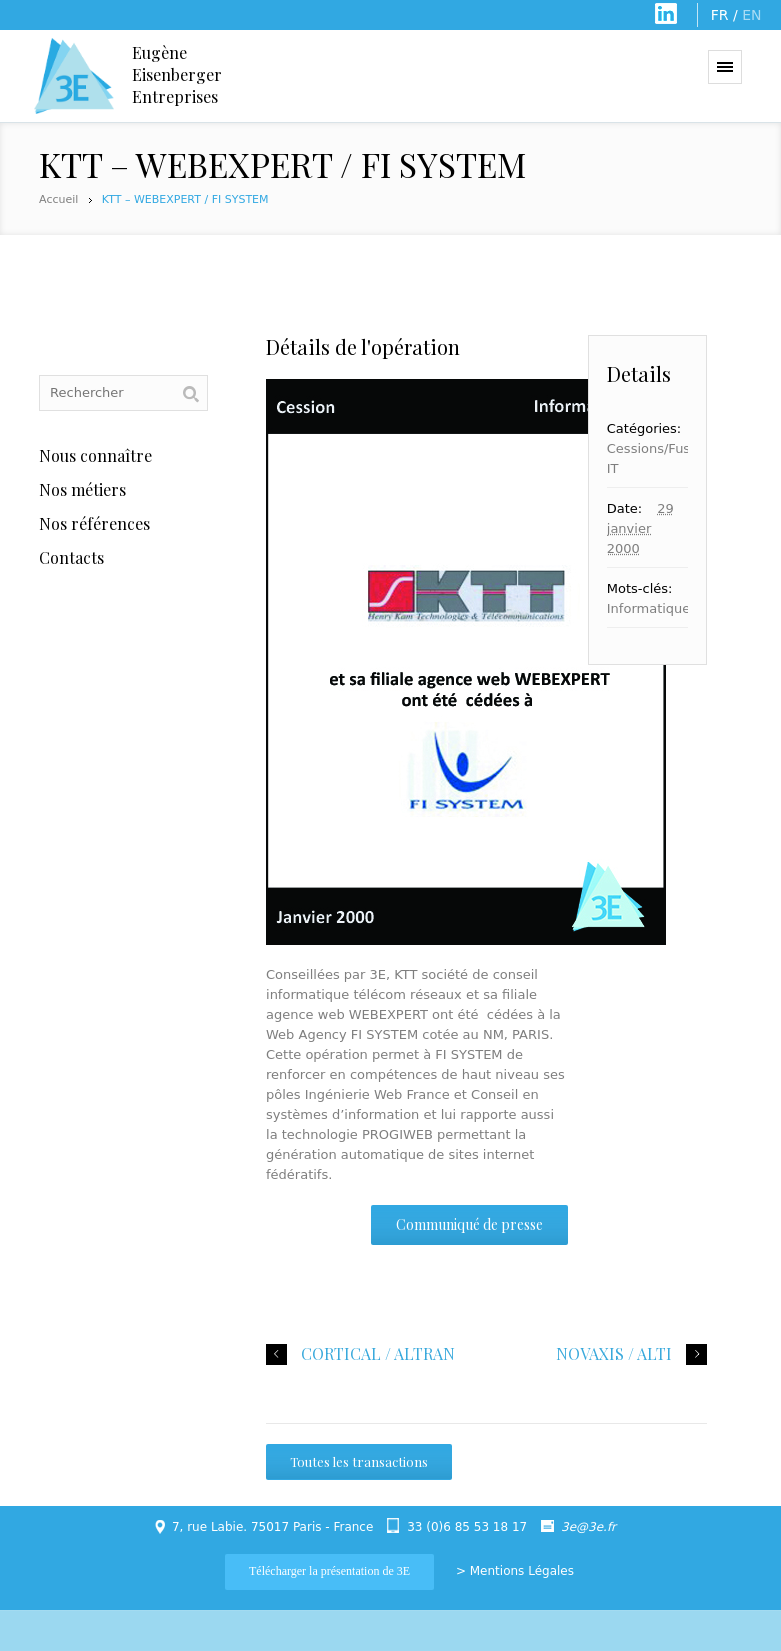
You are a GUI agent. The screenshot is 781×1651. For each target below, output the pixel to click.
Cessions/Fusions (662, 448)
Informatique (649, 608)
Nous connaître (95, 455)
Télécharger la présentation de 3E (329, 1571)
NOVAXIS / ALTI (614, 1354)
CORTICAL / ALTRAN (378, 1354)
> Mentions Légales (515, 1571)
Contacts (71, 557)
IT (613, 468)
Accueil (58, 199)
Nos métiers (82, 489)
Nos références (94, 523)
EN (751, 15)
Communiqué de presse (469, 1224)
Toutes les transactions (359, 1461)
